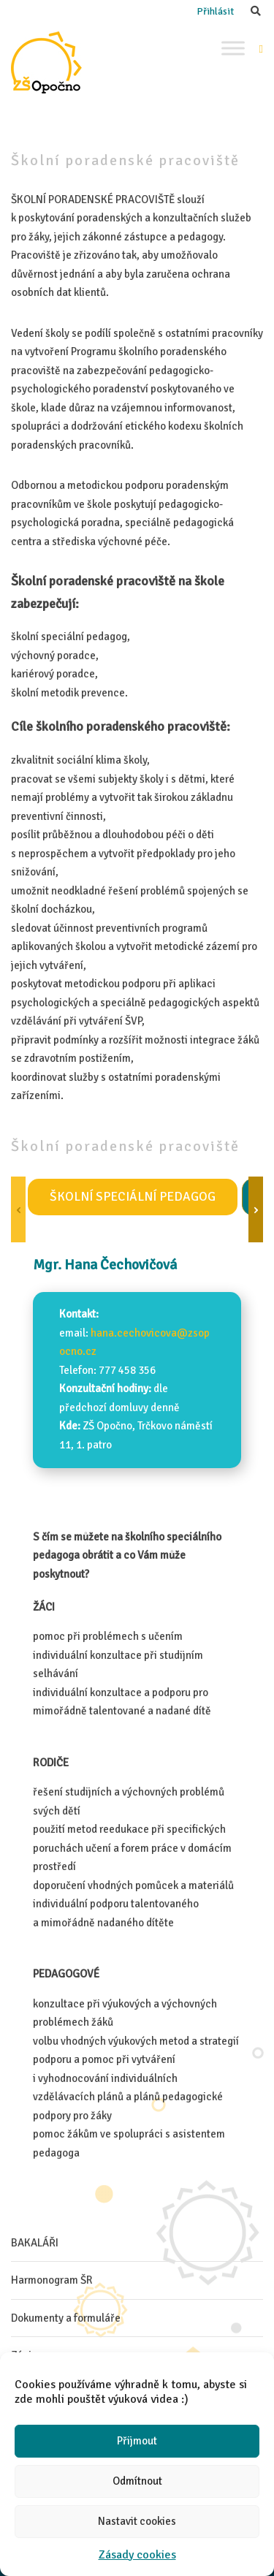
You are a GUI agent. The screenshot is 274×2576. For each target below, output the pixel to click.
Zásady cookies (137, 2554)
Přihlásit (215, 11)
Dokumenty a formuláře (66, 2318)
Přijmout (137, 2440)
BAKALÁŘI (34, 2242)
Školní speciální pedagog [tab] (133, 1196)
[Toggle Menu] (233, 48)
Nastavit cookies (137, 2521)
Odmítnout (137, 2481)
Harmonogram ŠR (52, 2280)
